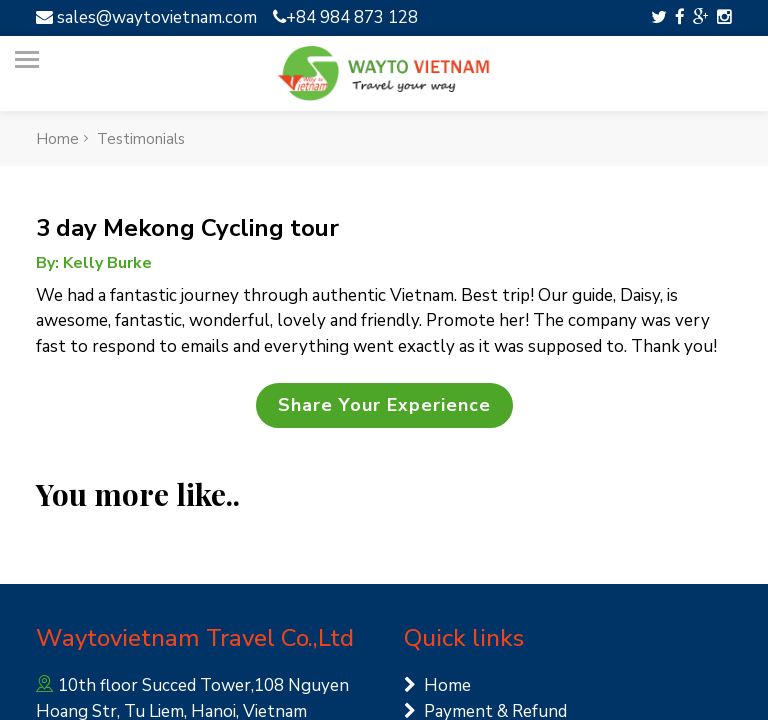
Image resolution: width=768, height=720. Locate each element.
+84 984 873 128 (345, 17)
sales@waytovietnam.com (146, 17)
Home (437, 685)
